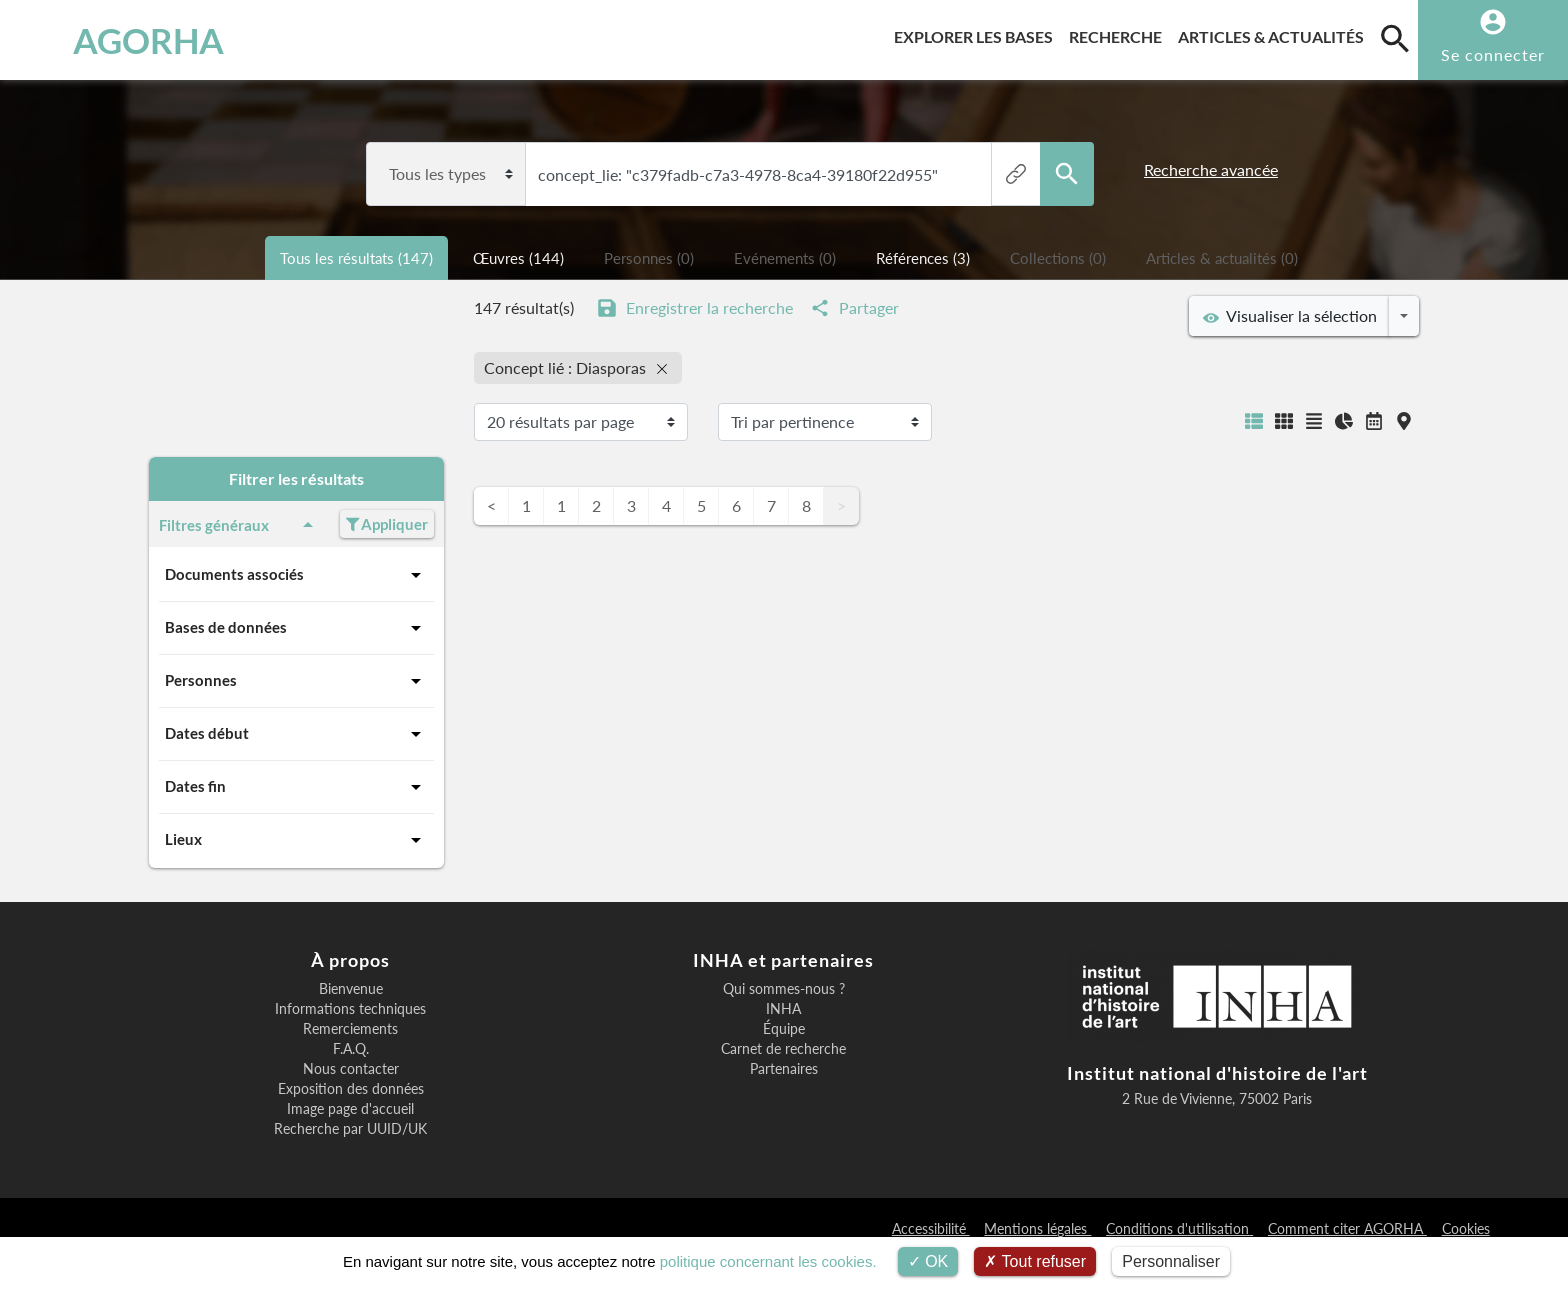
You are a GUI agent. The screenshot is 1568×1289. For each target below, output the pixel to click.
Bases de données (296, 628)
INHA (783, 1009)
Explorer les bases (977, 33)
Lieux (296, 840)
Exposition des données (351, 1089)
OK (928, 1261)
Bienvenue (351, 989)
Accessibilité (931, 1228)
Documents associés (296, 575)
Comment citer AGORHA (1347, 1228)
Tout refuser (1035, 1261)
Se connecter (1493, 54)
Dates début (296, 734)
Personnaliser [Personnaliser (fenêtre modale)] (1171, 1261)
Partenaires (784, 1069)
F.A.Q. (351, 1049)
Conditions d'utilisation (1179, 1228)
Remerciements (350, 1029)
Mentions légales (1037, 1228)
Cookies (1466, 1228)
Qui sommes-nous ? (784, 989)
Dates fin (296, 787)
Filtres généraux (239, 525)
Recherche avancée (1211, 169)
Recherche (1119, 33)
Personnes (296, 681)
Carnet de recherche (783, 1049)
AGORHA (122, 40)
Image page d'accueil (350, 1109)
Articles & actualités (1275, 33)
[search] (1395, 38)
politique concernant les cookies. (768, 1261)
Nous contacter (351, 1069)
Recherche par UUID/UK (350, 1129)
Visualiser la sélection (1290, 316)
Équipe (784, 1029)
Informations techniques (350, 1009)
